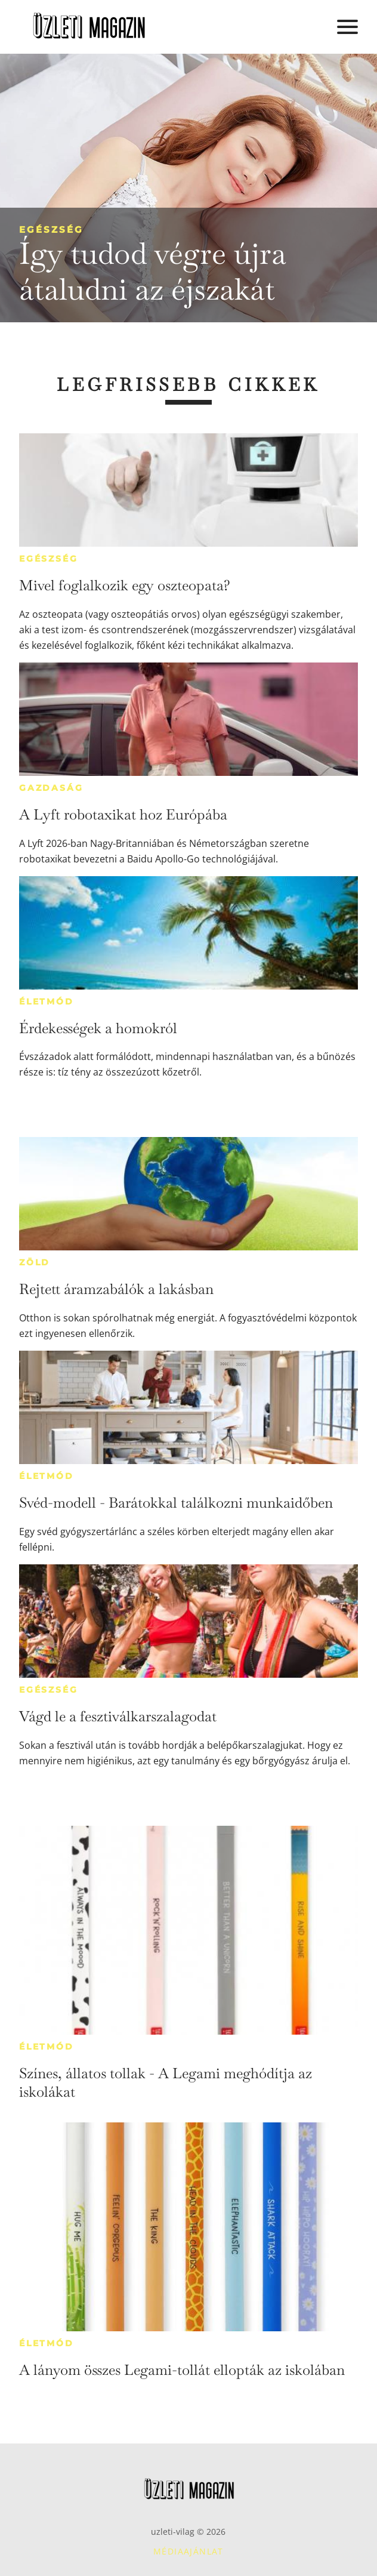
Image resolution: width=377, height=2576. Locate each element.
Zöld (34, 1262)
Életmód (46, 1001)
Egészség (51, 229)
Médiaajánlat (188, 2551)
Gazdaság (51, 787)
